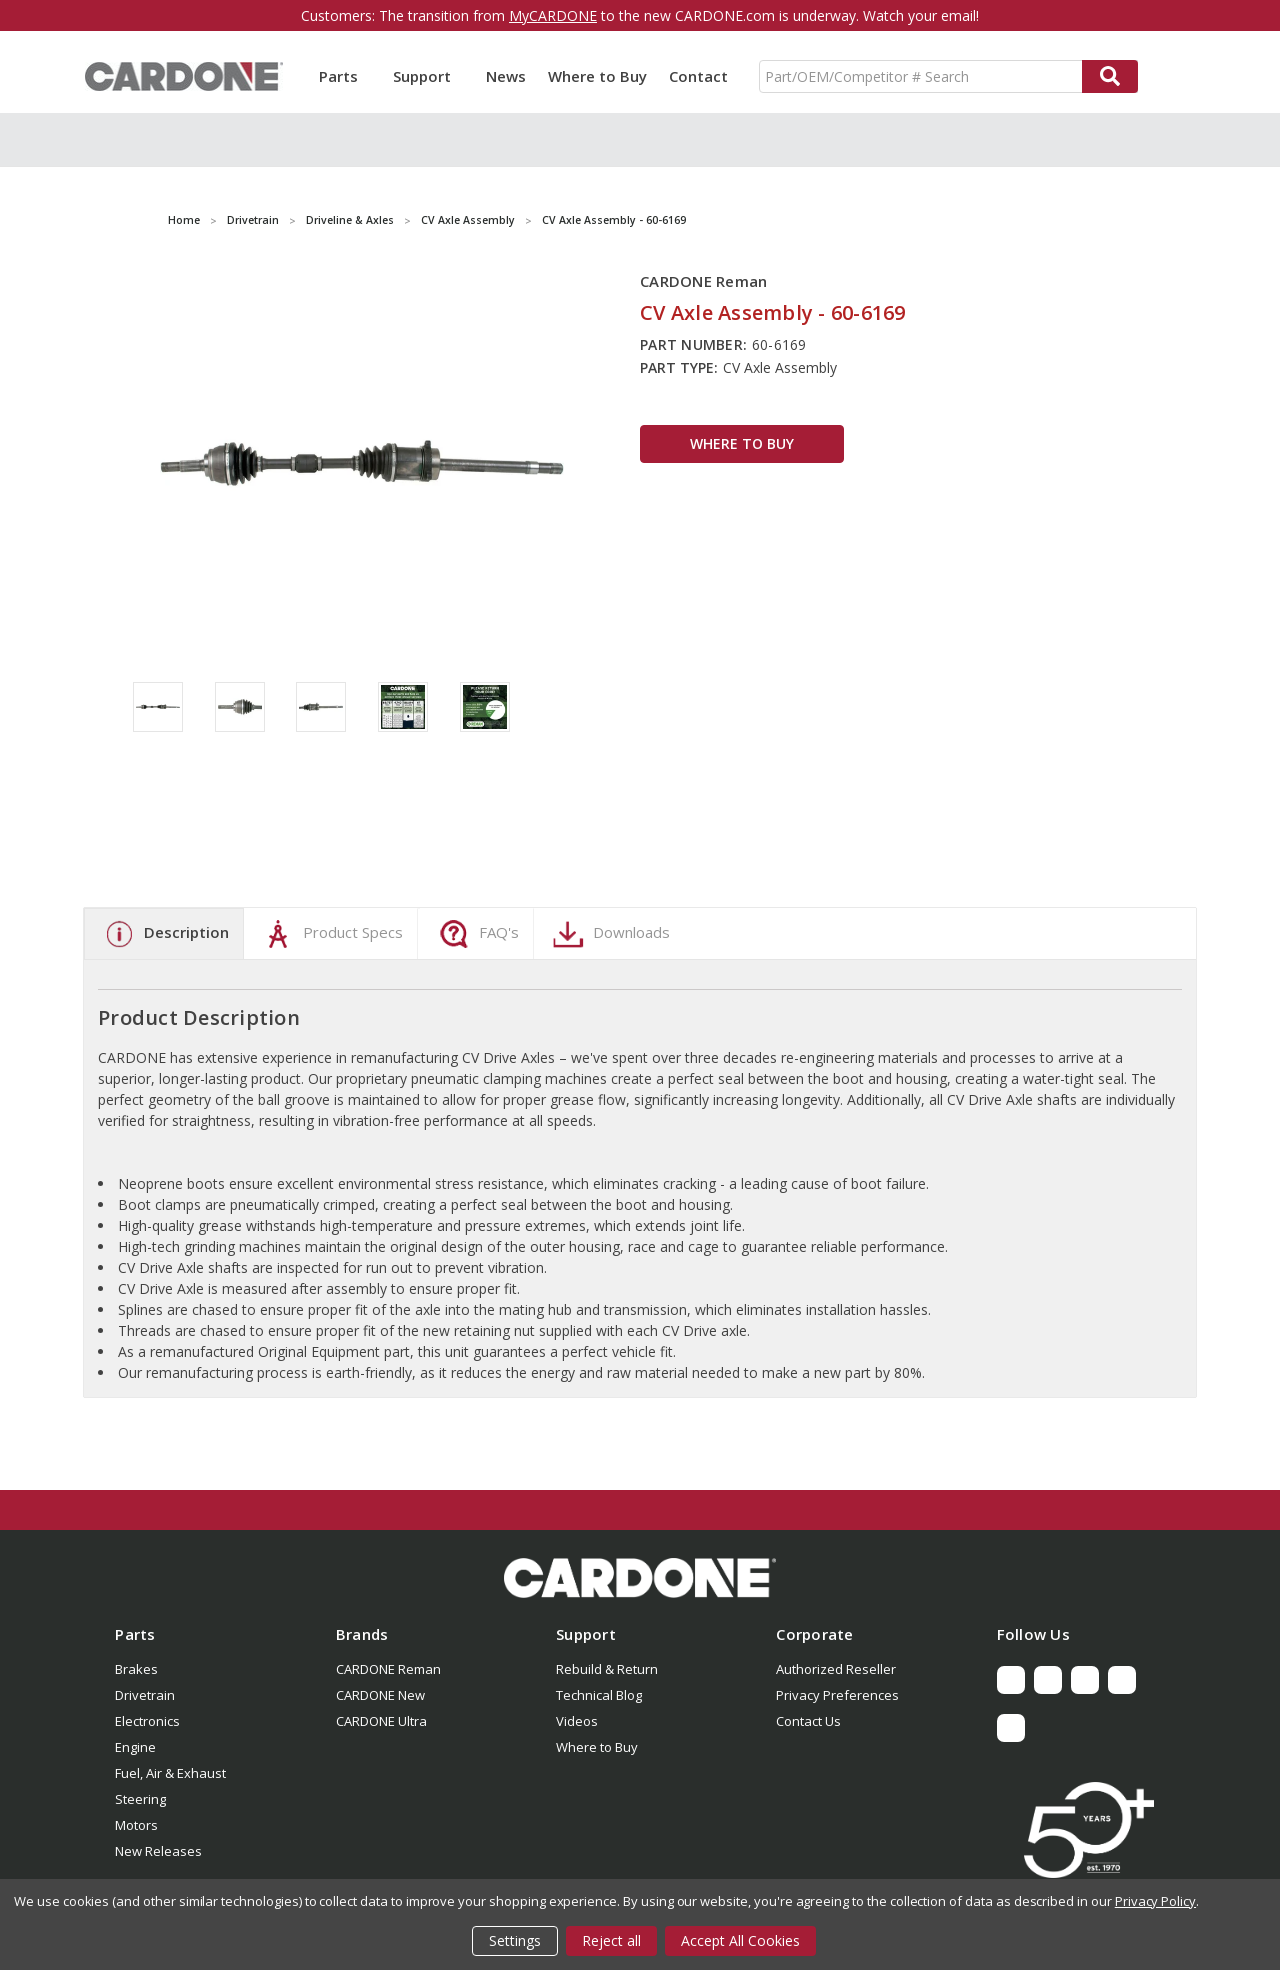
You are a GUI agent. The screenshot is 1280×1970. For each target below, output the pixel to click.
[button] (640, 1578)
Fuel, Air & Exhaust (170, 1773)
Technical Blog (599, 1695)
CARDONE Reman (388, 1669)
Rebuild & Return (607, 1669)
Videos (577, 1721)
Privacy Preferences (837, 1695)
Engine (135, 1747)
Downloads (609, 934)
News (506, 76)
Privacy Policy (1155, 1901)
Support (428, 76)
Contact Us (808, 1721)
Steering (140, 1799)
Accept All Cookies (740, 1940)
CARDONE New (380, 1695)
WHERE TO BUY (742, 443)
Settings (515, 1940)
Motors (136, 1825)
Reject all (611, 1940)
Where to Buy (597, 76)
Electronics (147, 1721)
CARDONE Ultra (381, 1721)
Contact (698, 76)
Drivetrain (145, 1695)
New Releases (158, 1851)
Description (164, 934)
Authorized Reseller (836, 1669)
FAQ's (476, 934)
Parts (345, 76)
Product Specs (330, 934)
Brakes (136, 1669)
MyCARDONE (553, 15)
